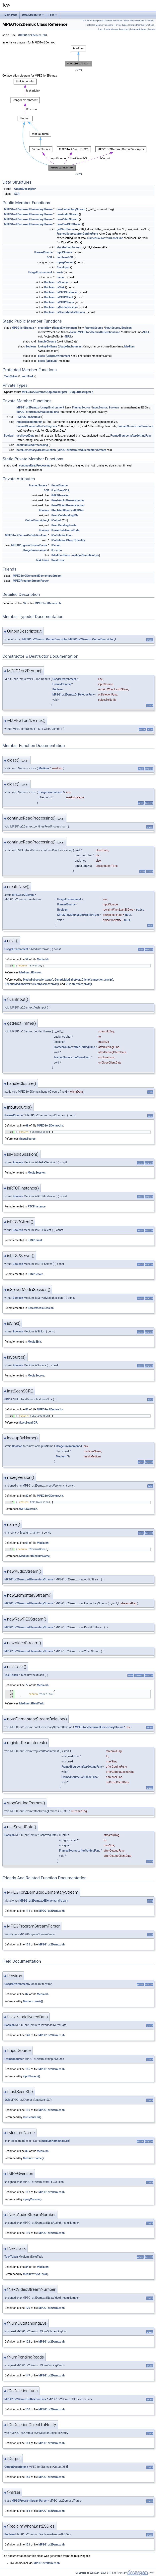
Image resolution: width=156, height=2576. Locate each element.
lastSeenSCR (65, 257)
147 (27, 2375)
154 (27, 2510)
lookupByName (47, 346)
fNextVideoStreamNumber (67, 505)
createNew (44, 327)
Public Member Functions (110, 20)
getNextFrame (66, 229)
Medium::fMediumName (34, 1556)
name (60, 277)
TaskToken (11, 376)
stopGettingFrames (69, 247)
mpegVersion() (32, 2199)
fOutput (56, 520)
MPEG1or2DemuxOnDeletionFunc (99, 332)
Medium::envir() (33, 2001)
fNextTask (57, 560)
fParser (55, 545)
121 (27, 2544)
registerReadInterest (29, 421)
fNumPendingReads (63, 525)
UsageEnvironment (40, 272)
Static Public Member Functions (139, 20)
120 (27, 2307)
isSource (62, 282)
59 (27, 959)
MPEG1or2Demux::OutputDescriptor (44, 392)
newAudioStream (67, 214)
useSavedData (26, 435)
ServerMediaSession (41, 1308)
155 (27, 1944)
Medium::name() (33, 2158)
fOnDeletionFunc (61, 535)
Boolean (49, 282)
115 (27, 2069)
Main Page (10, 14)
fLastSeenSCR (60, 490)
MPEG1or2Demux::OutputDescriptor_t (92, 639)
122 (27, 2341)
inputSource (64, 252)
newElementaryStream (71, 209)
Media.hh (43, 959)
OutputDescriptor (25, 188)
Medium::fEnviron (30, 972)
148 (27, 2035)
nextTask (28, 376)
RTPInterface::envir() (78, 984)
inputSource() (31, 2076)
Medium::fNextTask (31, 1703)
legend (78, 69)
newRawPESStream (69, 224)
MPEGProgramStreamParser (29, 545)
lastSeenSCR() (32, 2117)
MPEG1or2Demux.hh (32, 35)
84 (27, 2266)
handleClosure (47, 341)
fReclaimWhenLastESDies (67, 510)
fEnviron (56, 550)
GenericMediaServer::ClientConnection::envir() (83, 979)
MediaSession (36, 1172)
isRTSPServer (65, 302)
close (41, 355)
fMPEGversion (60, 495)
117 (27, 2192)
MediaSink (34, 1341)
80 (27, 1409)
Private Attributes (138, 29)
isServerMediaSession (71, 312)
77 (27, 1685)
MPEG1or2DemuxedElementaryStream (28, 209)
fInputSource (59, 485)
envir (60, 272)
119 (27, 2233)
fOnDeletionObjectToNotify (68, 540)
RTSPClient (35, 1240)
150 (27, 2409)
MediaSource (36, 1375)
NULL (146, 332)
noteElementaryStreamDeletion (36, 450)
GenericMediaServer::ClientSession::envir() (32, 984)
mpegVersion (65, 262)
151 (27, 2443)
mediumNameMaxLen (85, 555)
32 (24, 603)
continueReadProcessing (32, 445)
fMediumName (60, 555)
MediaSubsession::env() (38, 979)
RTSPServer (35, 1274)
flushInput (63, 267)
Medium (129, 346)
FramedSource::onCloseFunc (105, 238)
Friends (151, 29)
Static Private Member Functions (113, 29)
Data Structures (33, 14)
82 (27, 1495)
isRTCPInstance (67, 292)
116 (27, 2110)
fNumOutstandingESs (64, 515)
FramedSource (43, 252)
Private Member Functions (141, 25)
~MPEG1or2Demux (29, 416)
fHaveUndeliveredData (65, 530)
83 (27, 2151)
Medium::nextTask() (35, 2274)
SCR (17, 193)
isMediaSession (67, 307)
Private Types (121, 25)
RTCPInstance (36, 1206)
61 (27, 1542)
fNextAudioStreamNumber (68, 500)
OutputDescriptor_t (81, 392)
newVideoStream (67, 219)
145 (27, 2477)
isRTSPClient (65, 297)
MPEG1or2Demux (23, 327)
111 (27, 1910)
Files (52, 14)
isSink (61, 287)
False (73, 332)
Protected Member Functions (99, 25)
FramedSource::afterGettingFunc (77, 233)
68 (27, 1125)
